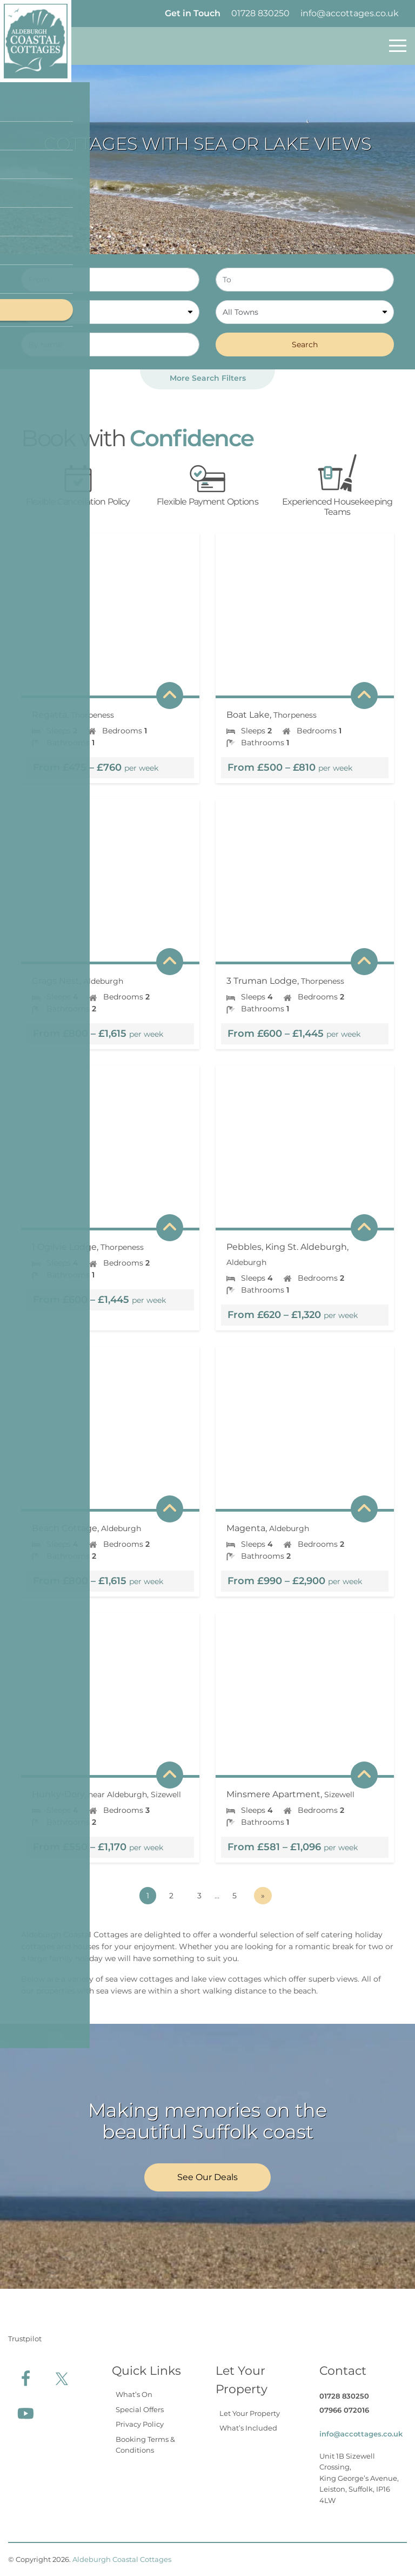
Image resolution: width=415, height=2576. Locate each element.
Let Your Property (249, 2413)
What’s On (134, 2394)
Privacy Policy (140, 2424)
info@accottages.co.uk (349, 13)
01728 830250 (260, 13)
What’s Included (248, 2427)
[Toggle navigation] (397, 45)
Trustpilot (25, 2338)
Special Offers (140, 2409)
